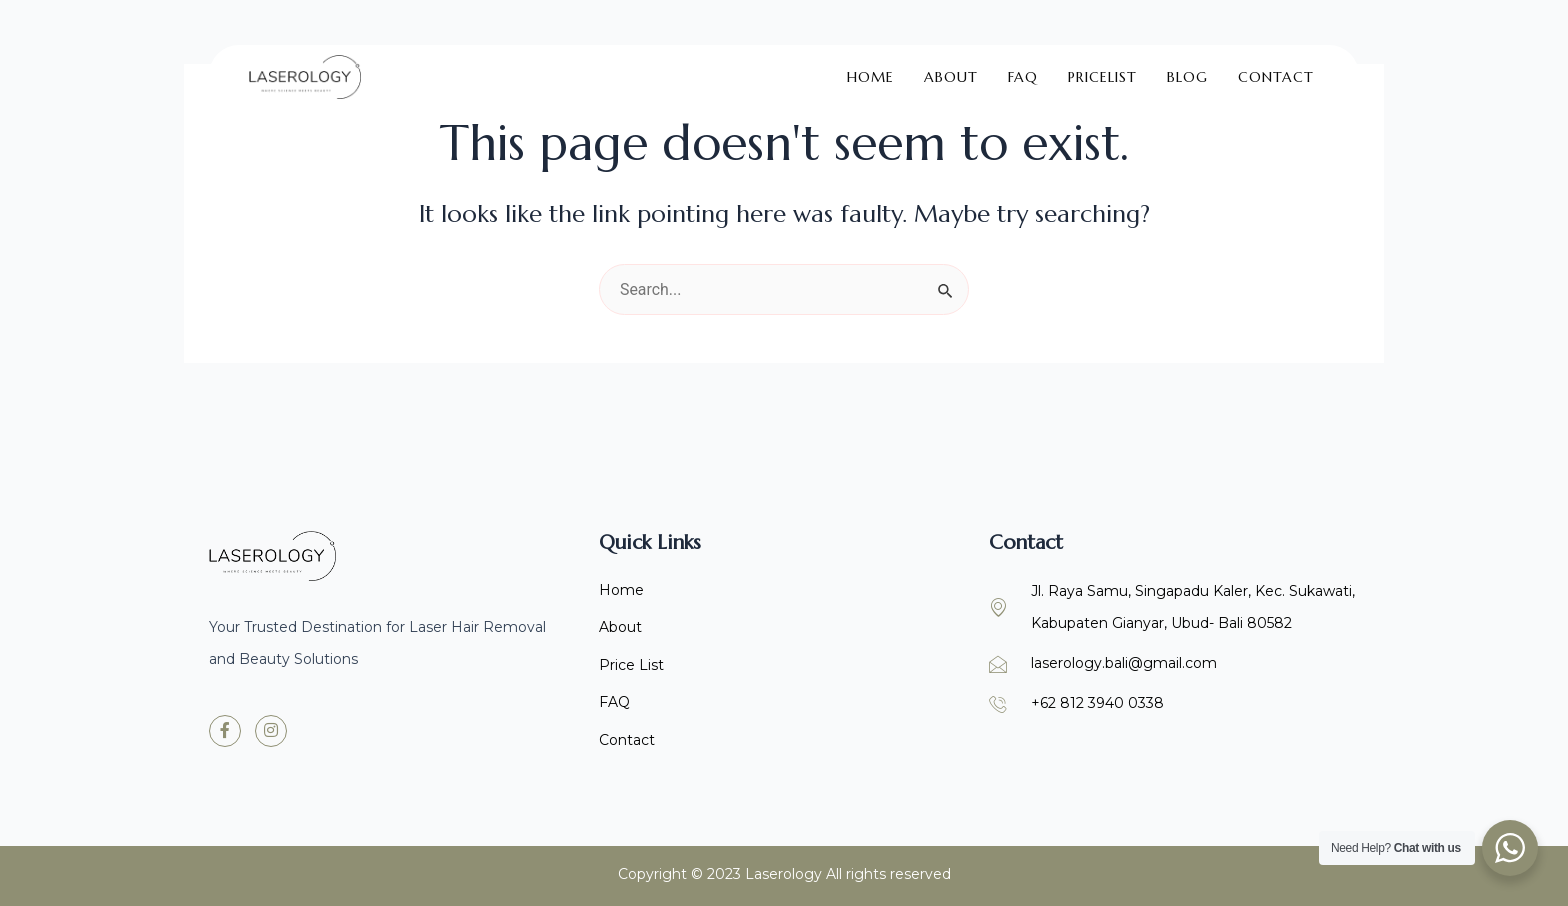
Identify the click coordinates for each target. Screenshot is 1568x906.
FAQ (1023, 66)
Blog (1187, 66)
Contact (1276, 66)
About (951, 66)
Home (870, 66)
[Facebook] (225, 728)
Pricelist (1102, 66)
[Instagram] (271, 728)
